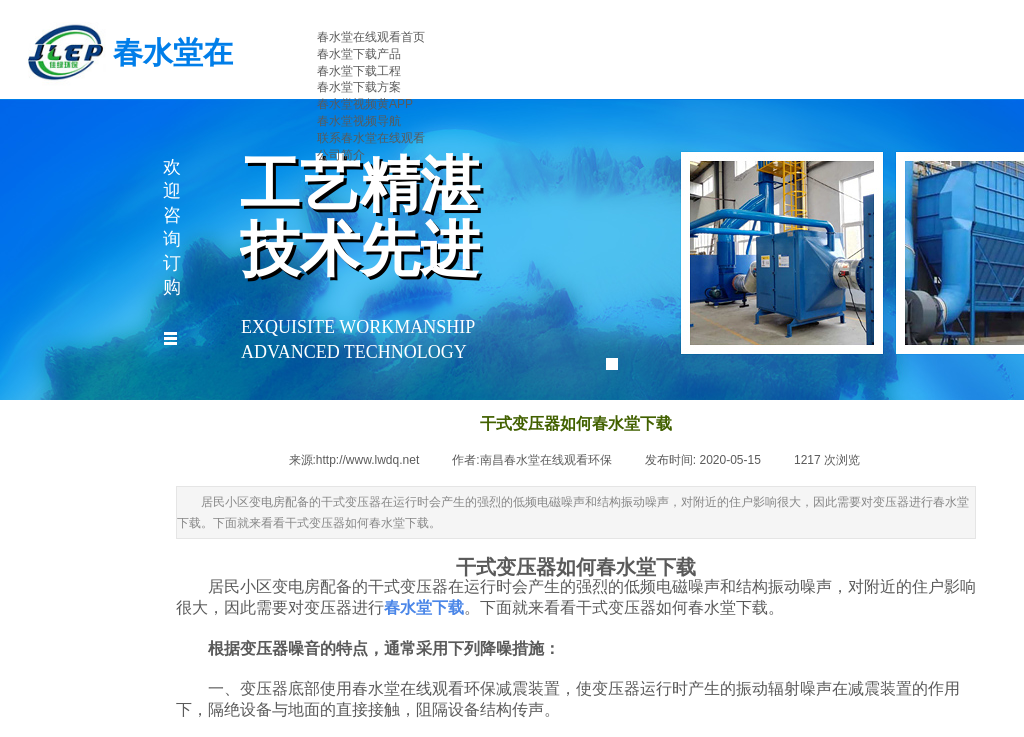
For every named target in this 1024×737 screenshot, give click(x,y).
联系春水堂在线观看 (371, 138)
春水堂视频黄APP (365, 104)
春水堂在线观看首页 (371, 37)
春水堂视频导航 (359, 121)
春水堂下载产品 (359, 54)
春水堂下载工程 (359, 71)
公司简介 (341, 155)
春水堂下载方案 (359, 87)
